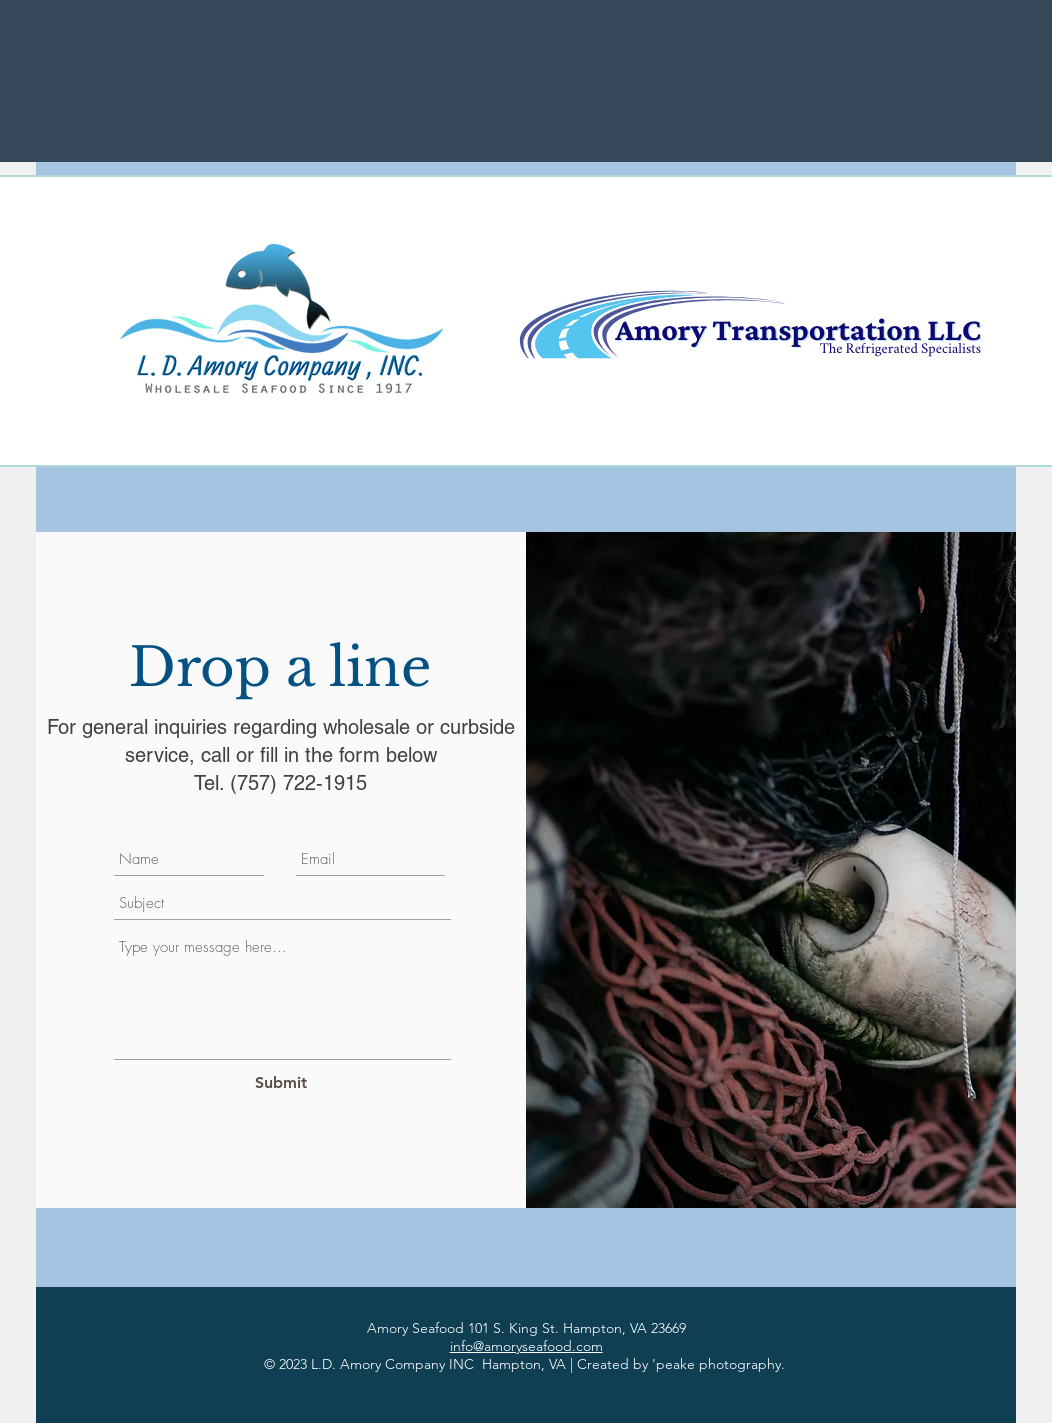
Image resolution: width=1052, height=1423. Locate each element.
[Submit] (280, 1083)
